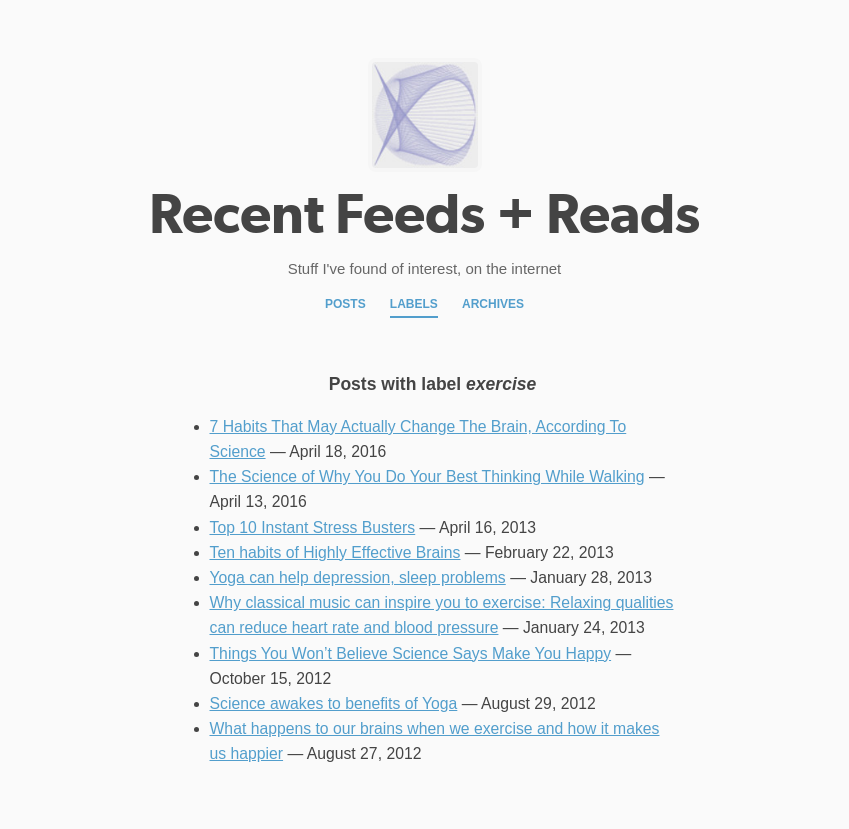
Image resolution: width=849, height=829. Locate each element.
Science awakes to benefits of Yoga (334, 703)
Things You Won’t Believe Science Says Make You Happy (411, 653)
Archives (493, 304)
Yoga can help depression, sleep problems (358, 577)
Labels (414, 304)
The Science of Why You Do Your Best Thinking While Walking (427, 476)
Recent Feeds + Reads (424, 214)
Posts (345, 304)
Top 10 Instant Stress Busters (313, 527)
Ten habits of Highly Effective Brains (335, 552)
